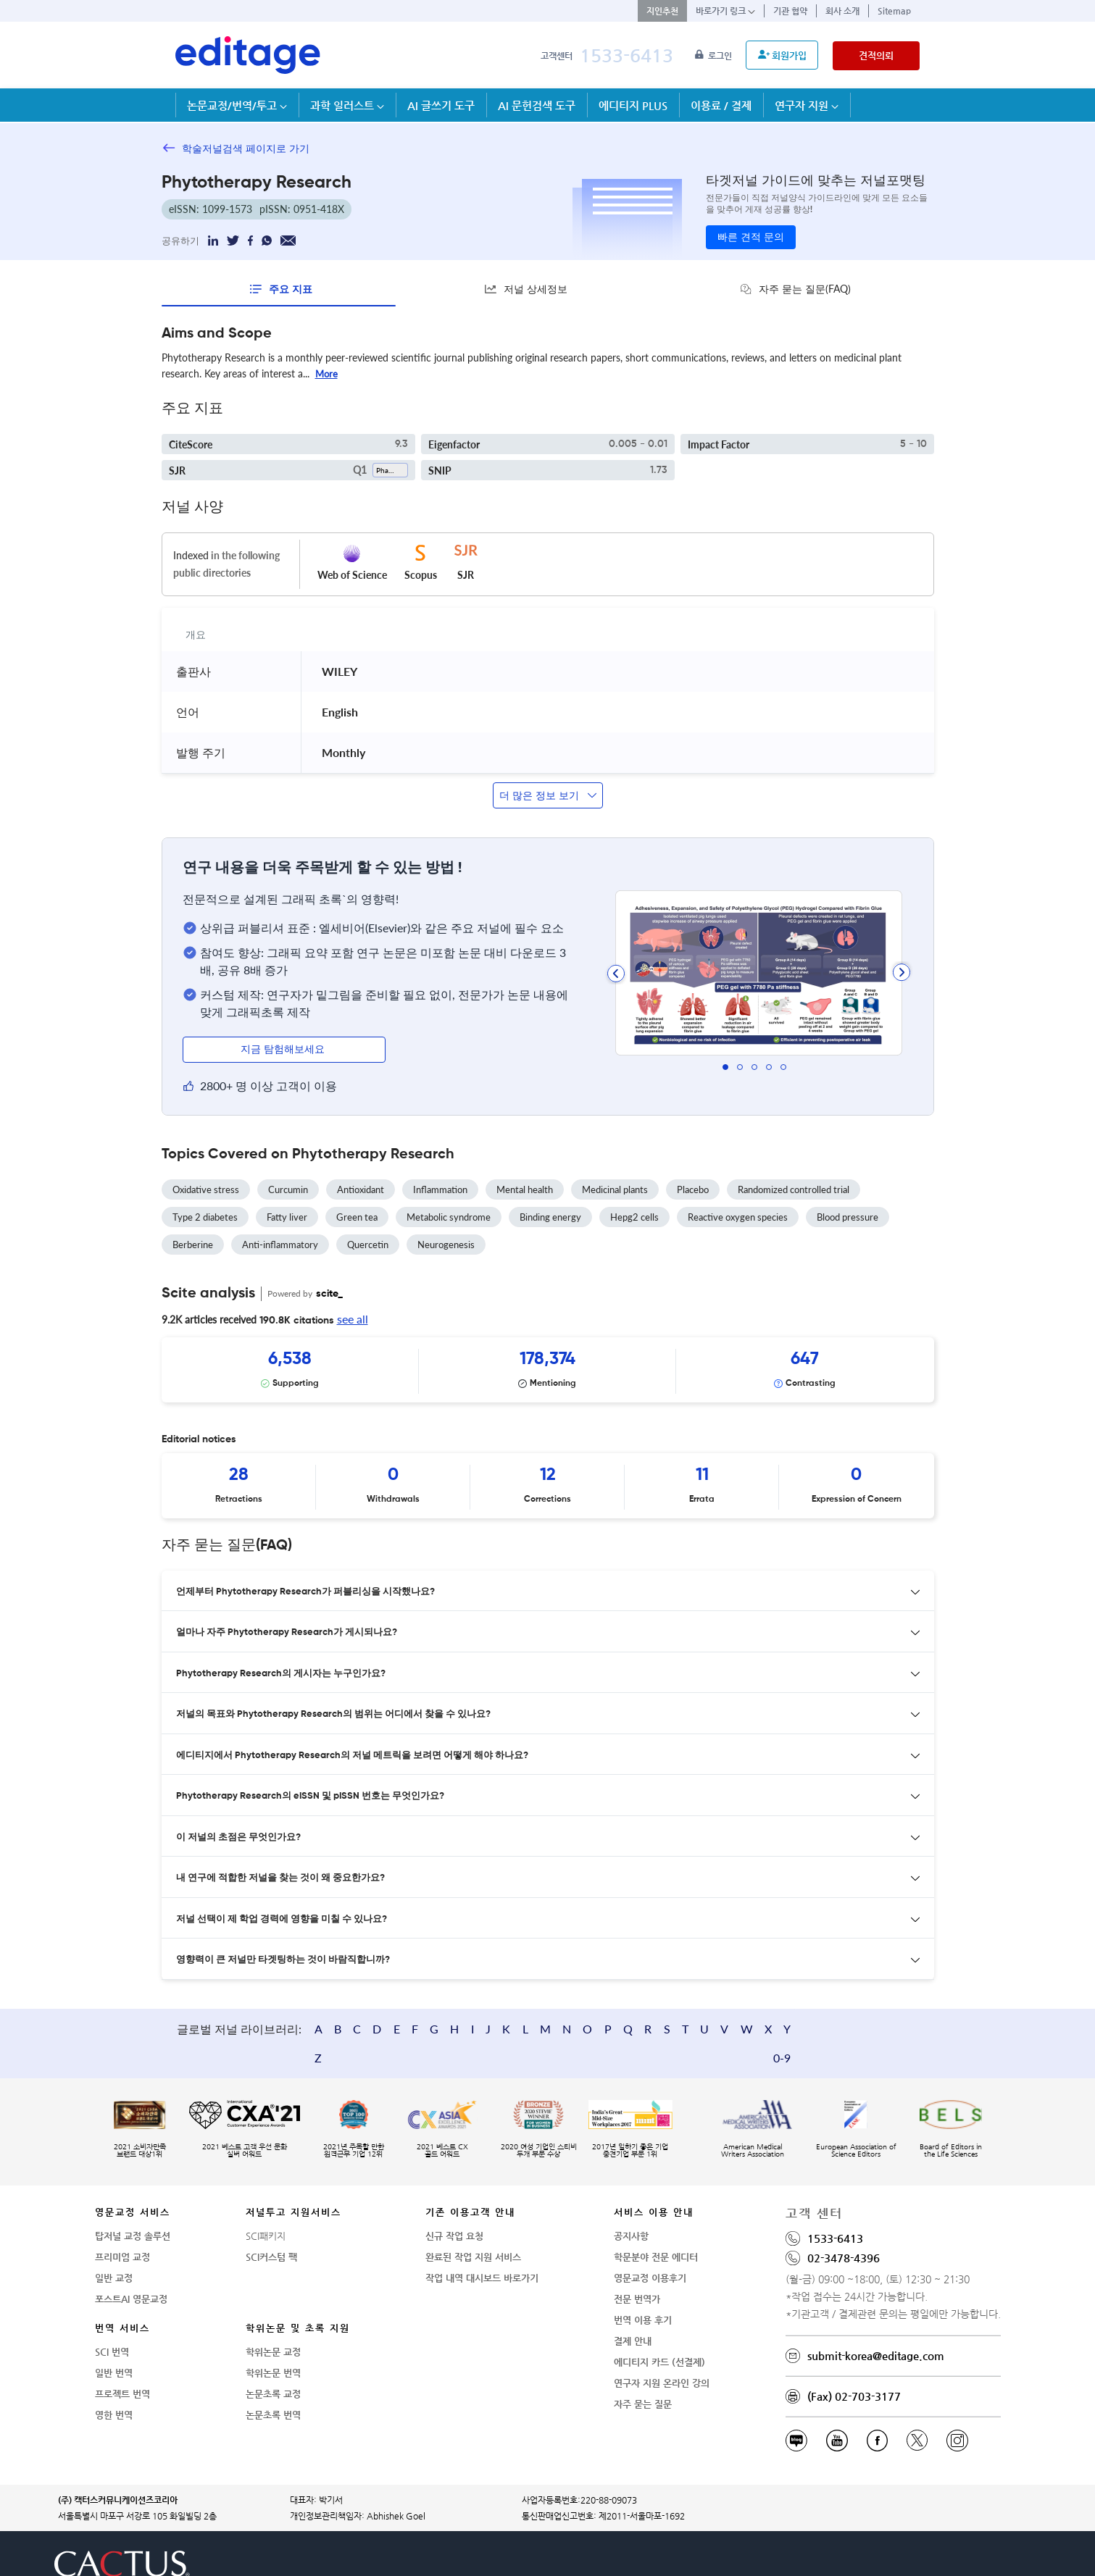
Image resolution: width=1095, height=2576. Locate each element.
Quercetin (367, 1240)
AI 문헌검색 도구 (536, 105)
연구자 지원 (806, 105)
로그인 (714, 56)
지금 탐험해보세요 (284, 1045)
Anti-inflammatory (280, 1240)
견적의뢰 (876, 55)
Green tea (357, 1212)
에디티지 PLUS (633, 105)
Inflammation (440, 1185)
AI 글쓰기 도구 (441, 105)
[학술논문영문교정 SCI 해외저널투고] (247, 55)
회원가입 (782, 55)
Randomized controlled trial (793, 1185)
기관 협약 (790, 11)
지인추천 (662, 11)
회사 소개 (842, 11)
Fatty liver (287, 1212)
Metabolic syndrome (449, 1212)
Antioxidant (360, 1185)
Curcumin (288, 1185)
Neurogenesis (446, 1240)
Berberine (192, 1240)
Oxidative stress (205, 1185)
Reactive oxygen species (738, 1212)
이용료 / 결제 (721, 105)
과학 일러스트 (347, 105)
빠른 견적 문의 (750, 238)
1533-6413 (626, 55)
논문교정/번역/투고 (237, 105)
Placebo (693, 1185)
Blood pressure (847, 1212)
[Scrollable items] (548, 1365)
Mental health (524, 1185)
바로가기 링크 (725, 11)
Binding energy (550, 1212)
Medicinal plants (615, 1185)
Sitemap (894, 11)
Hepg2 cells (634, 1212)
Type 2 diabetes (205, 1212)
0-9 (900, 2001)
